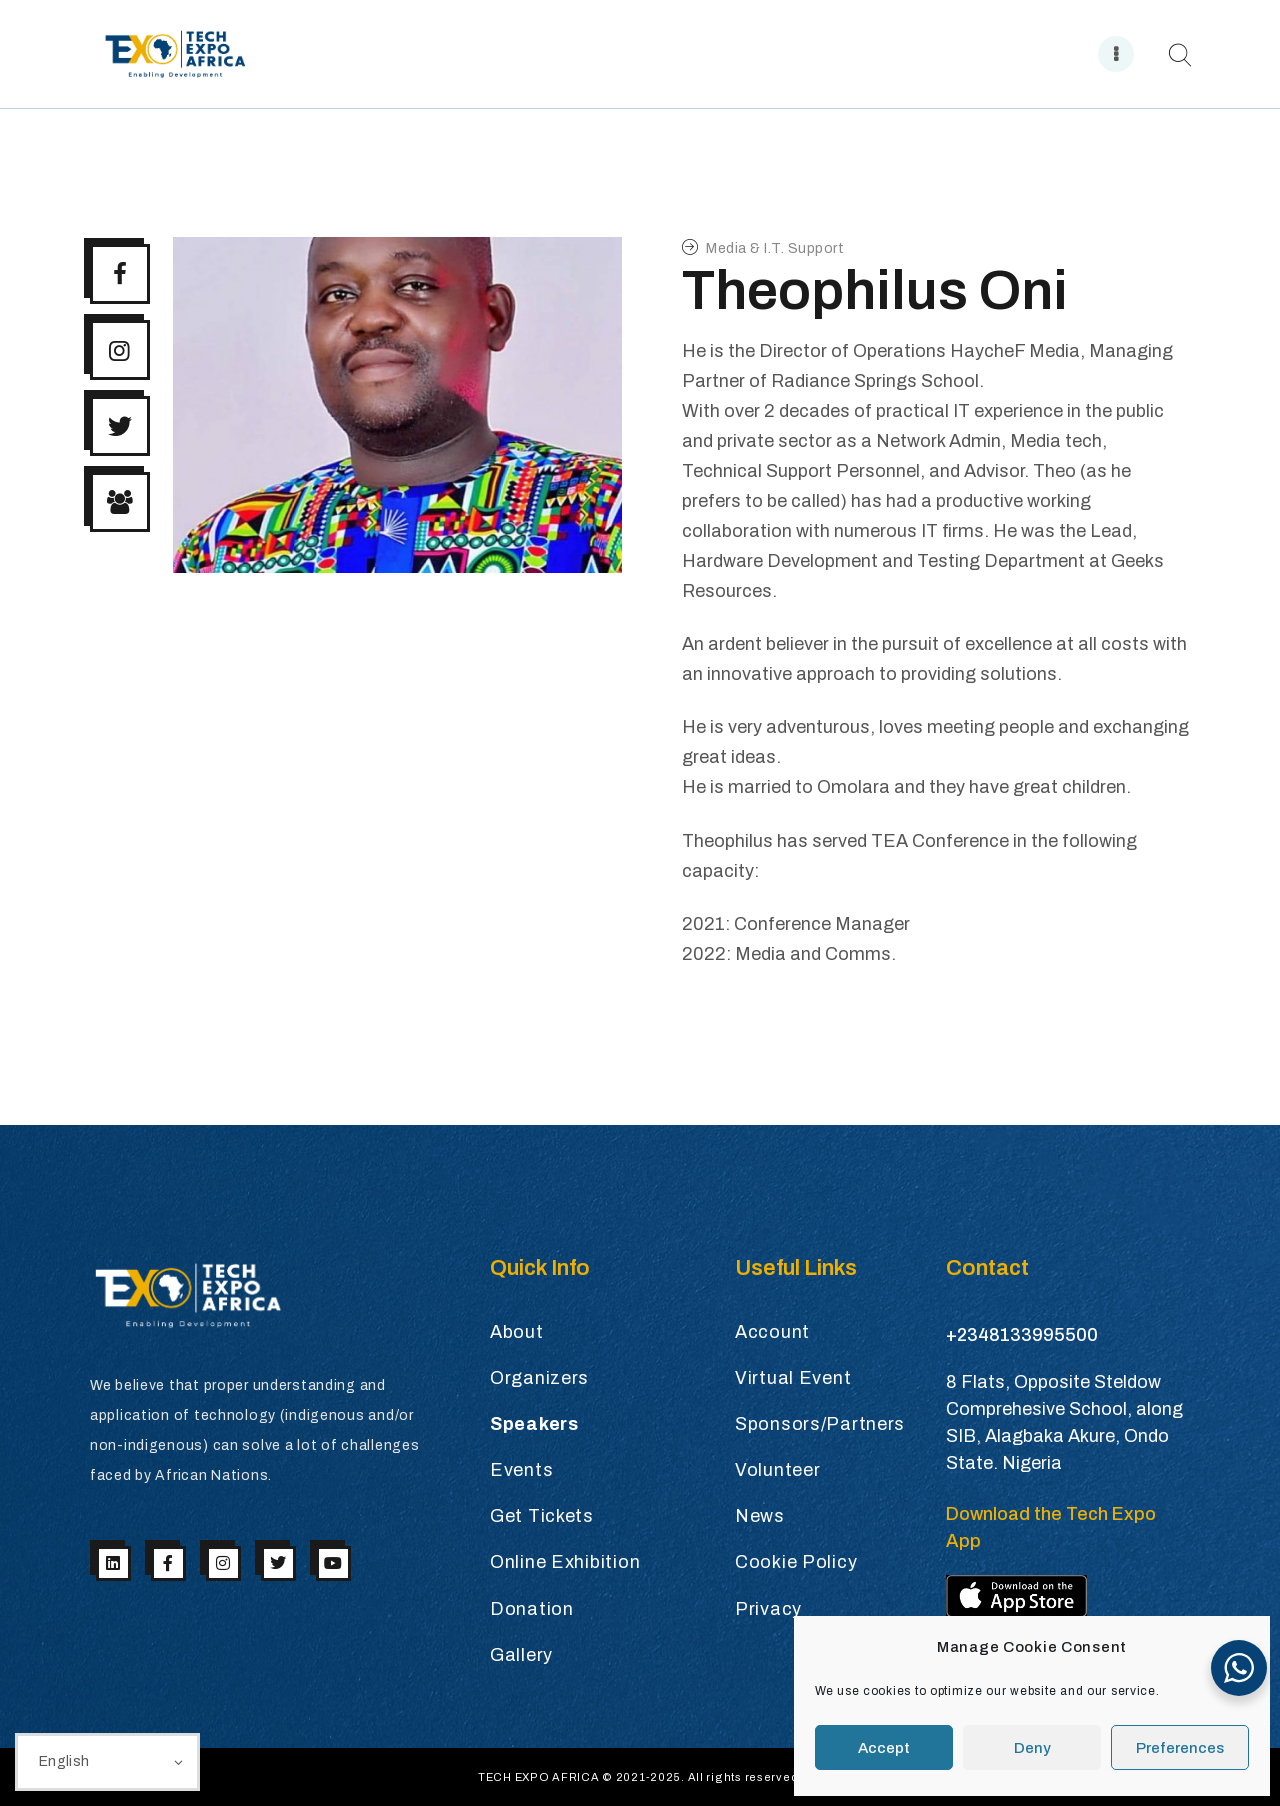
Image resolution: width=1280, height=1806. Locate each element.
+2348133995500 (1022, 1335)
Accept (884, 1748)
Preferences (1180, 1748)
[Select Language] (107, 1762)
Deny (1032, 1748)
